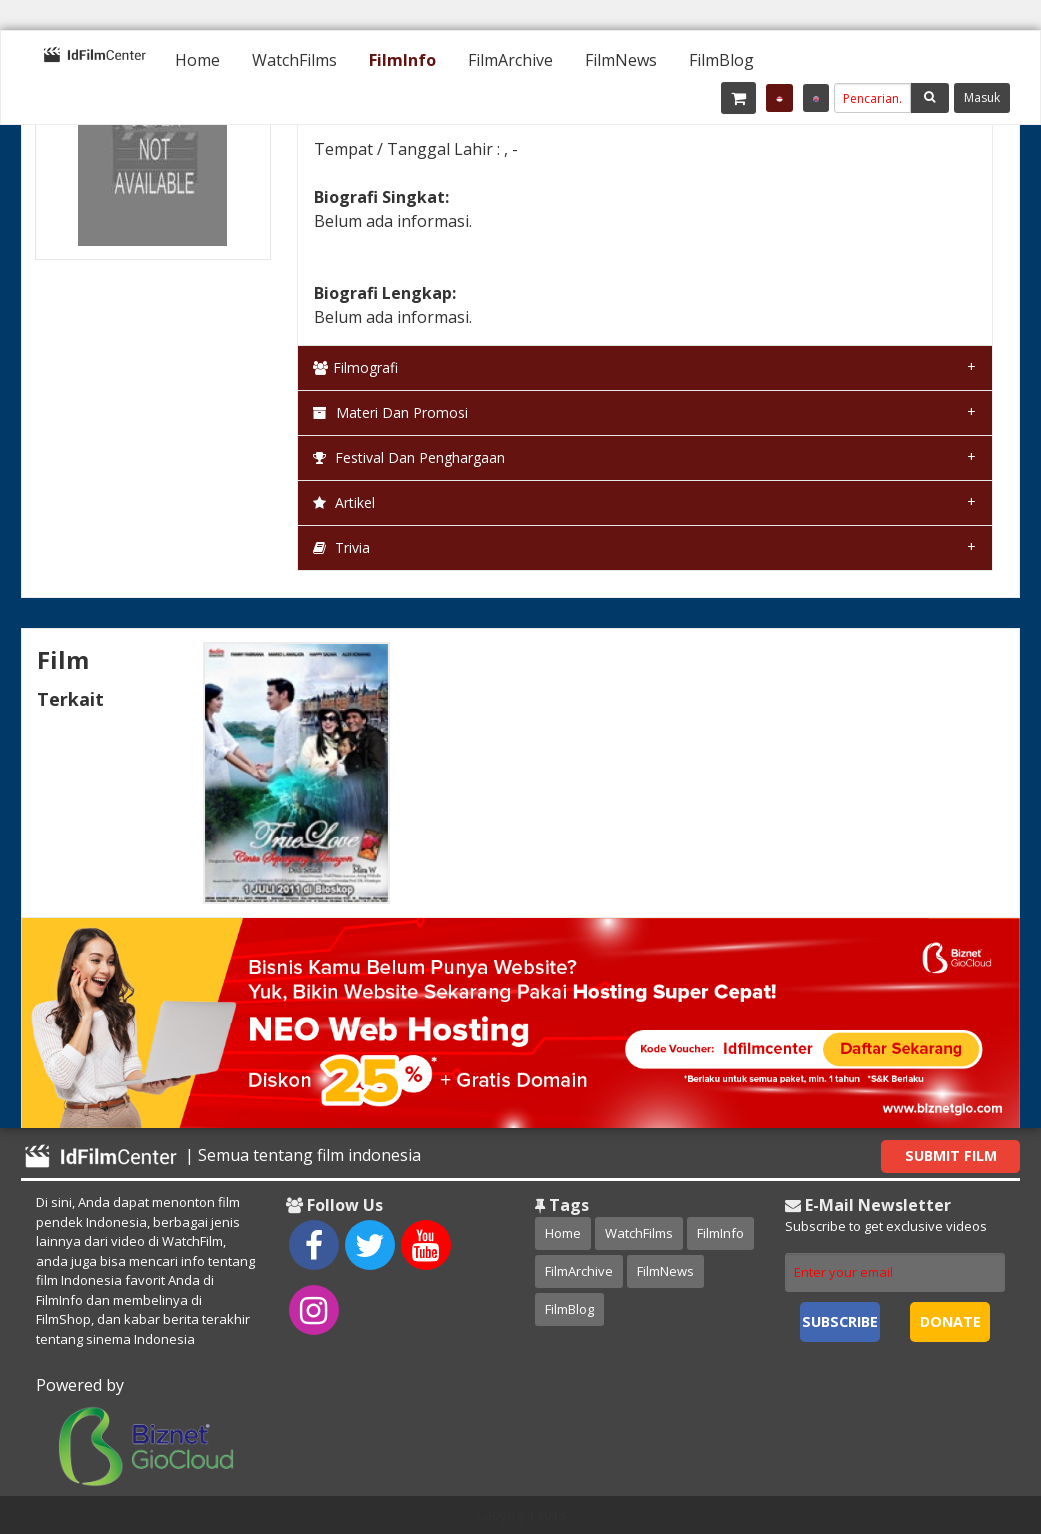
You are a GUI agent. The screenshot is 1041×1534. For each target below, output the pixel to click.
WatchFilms (294, 60)
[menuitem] (197, 60)
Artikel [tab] (344, 502)
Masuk (982, 97)
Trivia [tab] (341, 547)
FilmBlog (721, 60)
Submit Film (951, 1155)
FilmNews (621, 60)
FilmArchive (510, 60)
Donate (950, 1321)
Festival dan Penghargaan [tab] (409, 457)
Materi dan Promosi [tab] (390, 412)
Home (197, 60)
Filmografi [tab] (355, 367)
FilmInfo (402, 60)
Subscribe (840, 1321)
